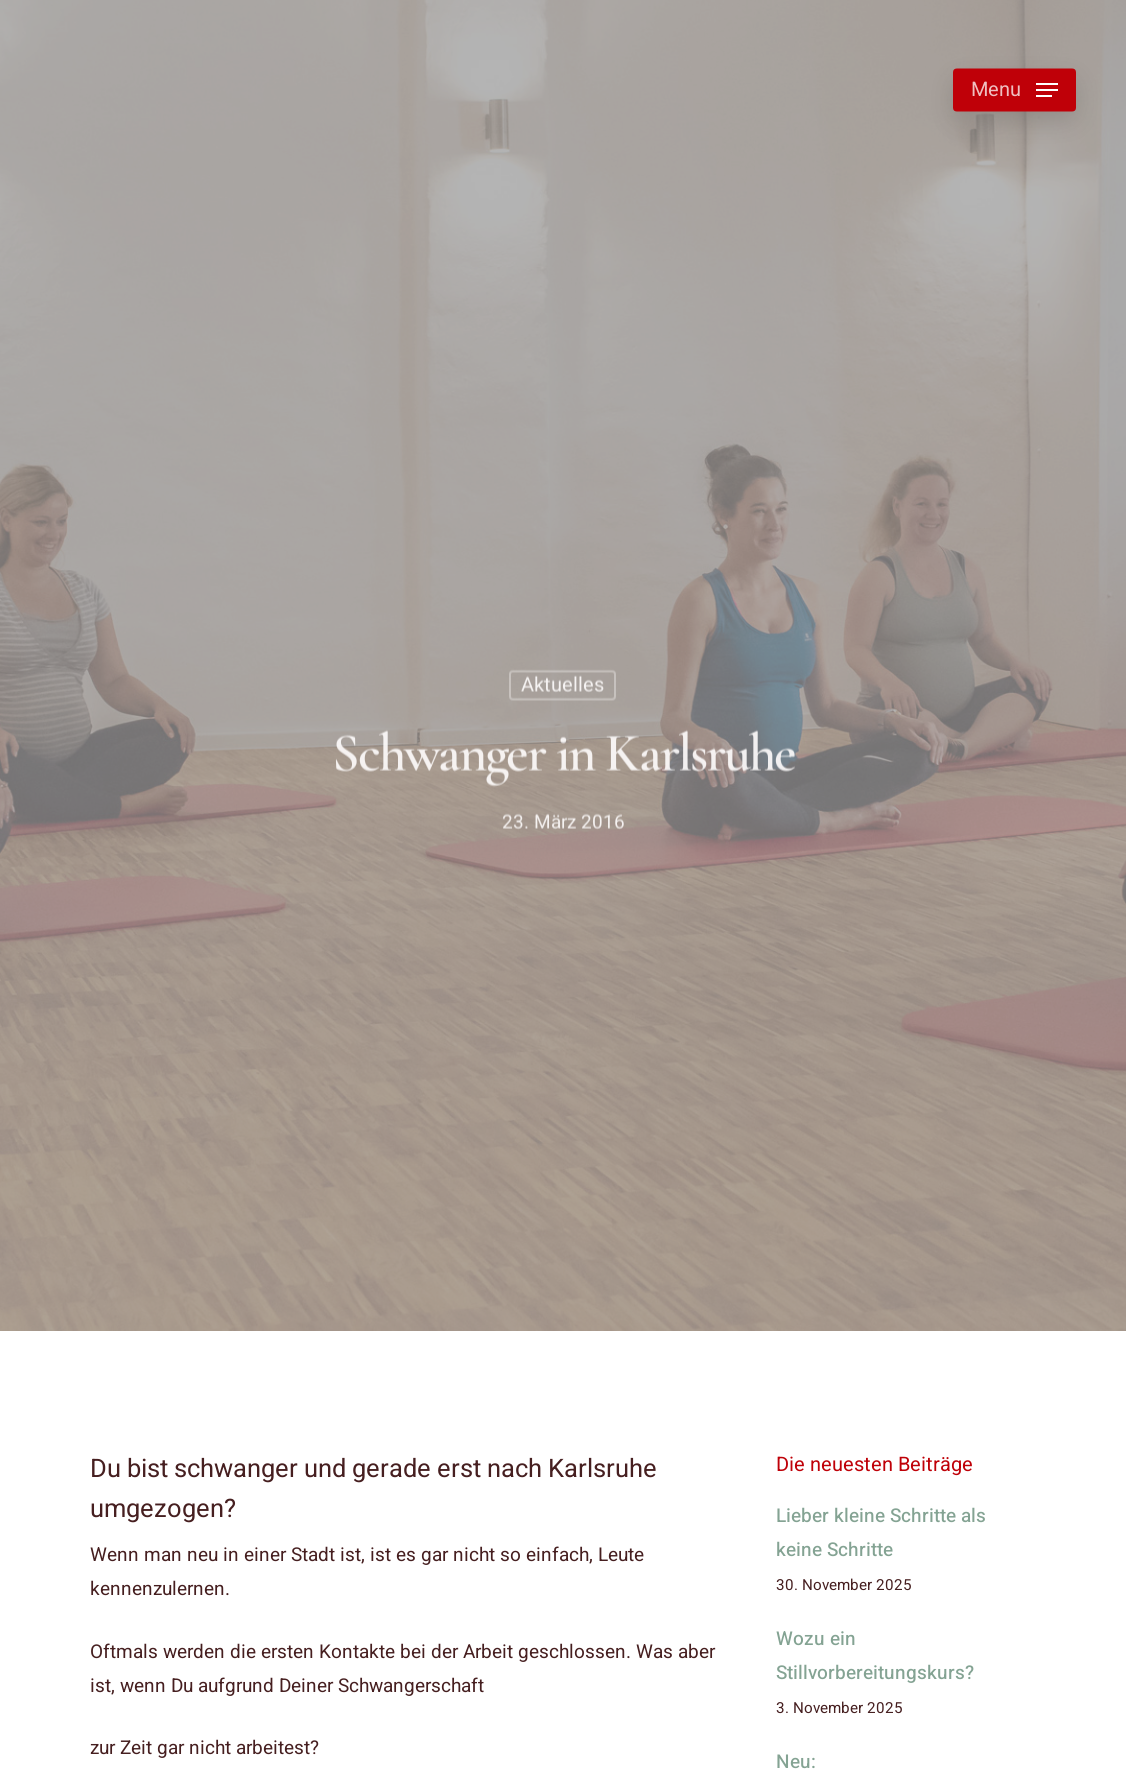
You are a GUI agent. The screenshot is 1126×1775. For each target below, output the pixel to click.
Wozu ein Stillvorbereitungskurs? (875, 1656)
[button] (1014, 90)
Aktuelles (562, 687)
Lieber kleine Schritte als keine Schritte (881, 1533)
